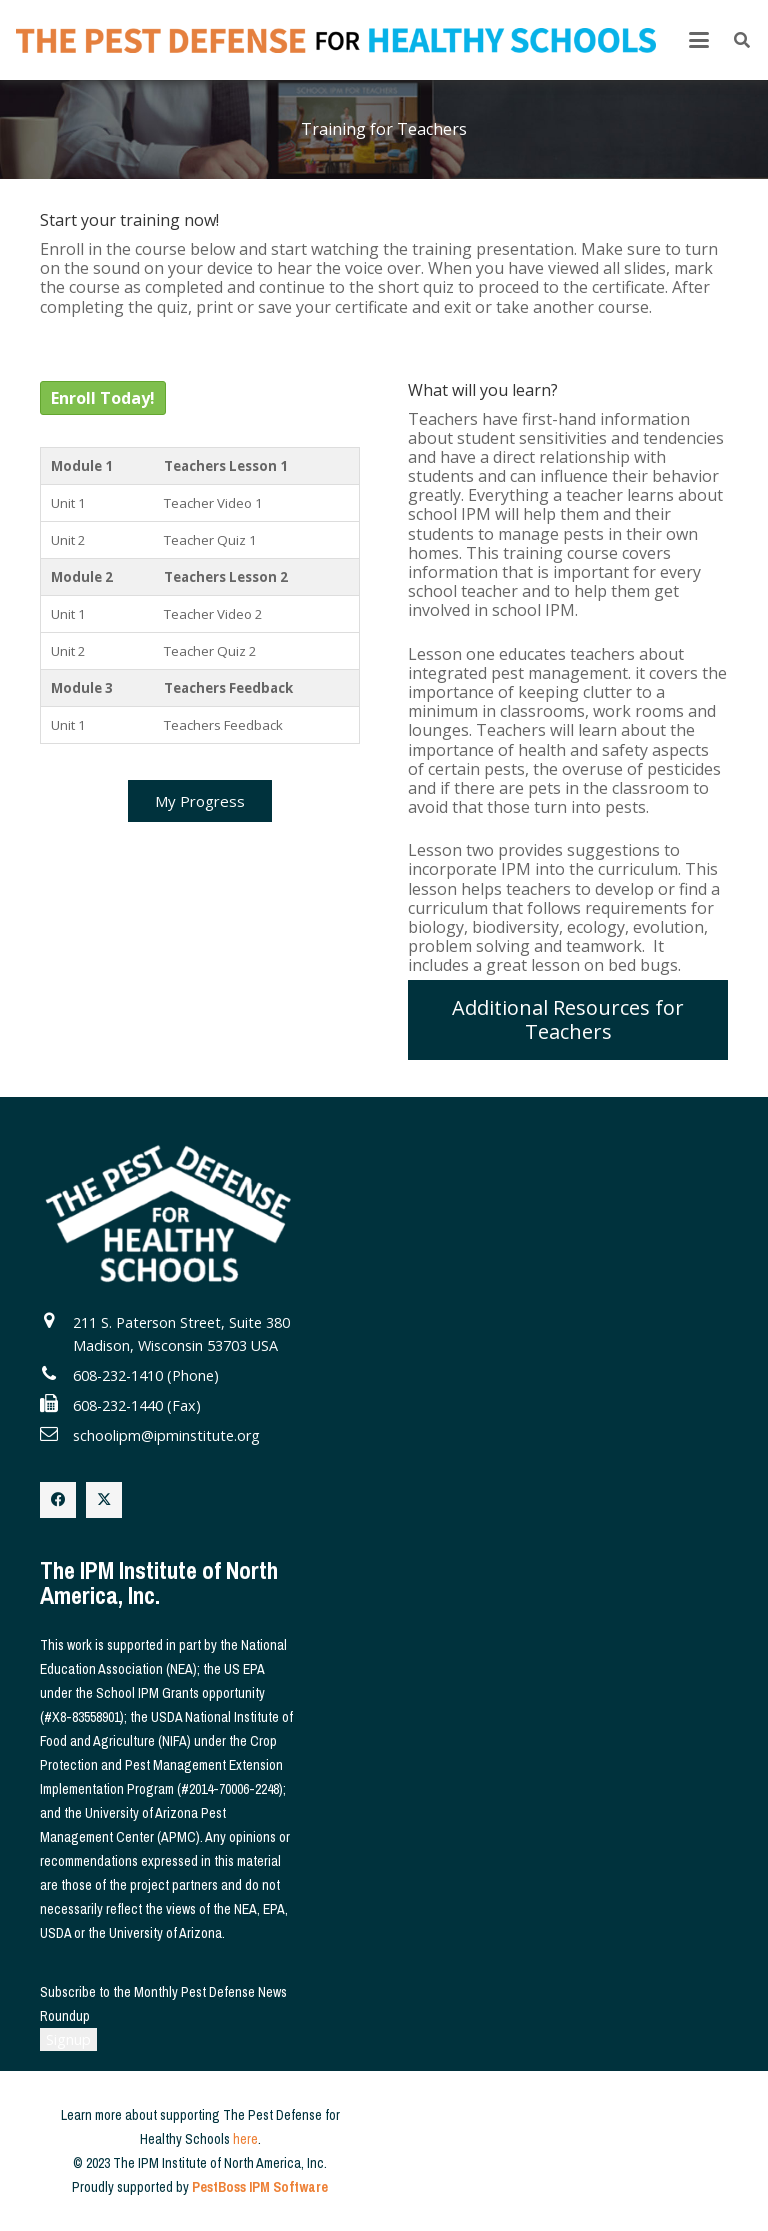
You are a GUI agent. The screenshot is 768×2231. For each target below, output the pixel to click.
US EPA (244, 1669)
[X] (104, 1500)
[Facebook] (58, 1500)
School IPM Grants (147, 1693)
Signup (68, 2039)
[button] (699, 40)
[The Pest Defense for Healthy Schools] (336, 40)
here (245, 2139)
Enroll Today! (103, 398)
